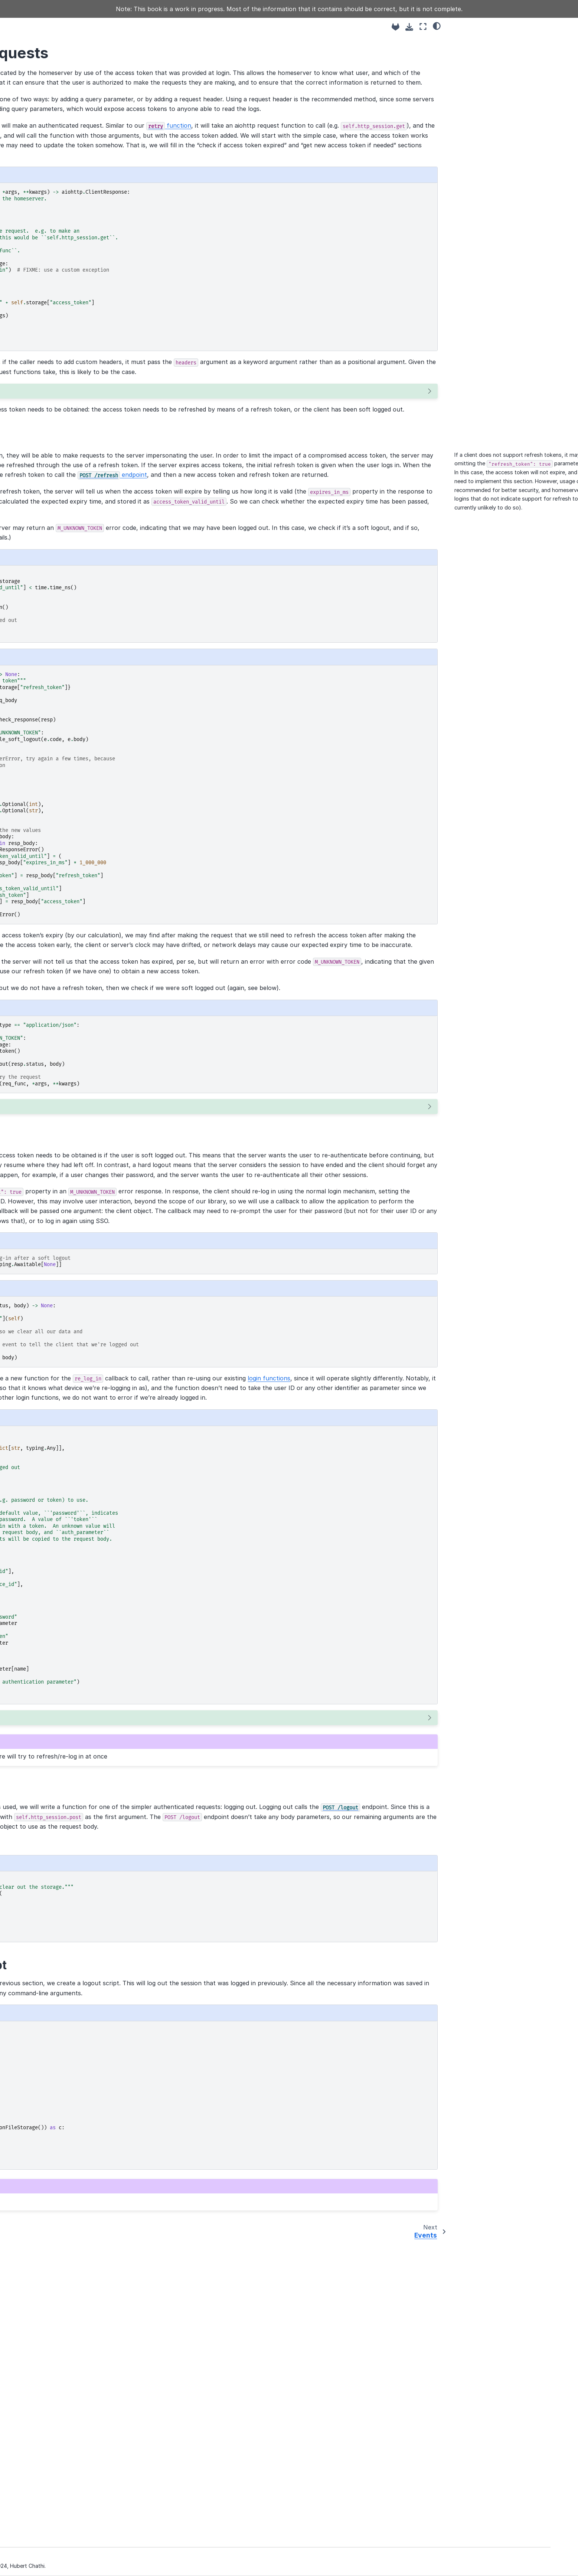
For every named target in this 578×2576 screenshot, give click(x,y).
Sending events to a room (69, 172)
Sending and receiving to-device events (77, 287)
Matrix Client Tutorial (63, 71)
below (184, 674)
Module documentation (66, 343)
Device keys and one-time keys (76, 236)
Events (46, 160)
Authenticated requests (70, 149)
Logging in (50, 137)
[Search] (80, 52)
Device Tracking (57, 248)
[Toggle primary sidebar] (145, 26)
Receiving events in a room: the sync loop (76, 188)
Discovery (49, 113)
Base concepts (56, 102)
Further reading (56, 355)
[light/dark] (437, 25)
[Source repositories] (395, 27)
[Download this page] (409, 27)
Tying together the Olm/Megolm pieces (77, 308)
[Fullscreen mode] (423, 26)
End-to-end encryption (66, 224)
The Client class (57, 125)
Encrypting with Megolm (67, 259)
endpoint (359, 572)
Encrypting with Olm (62, 271)
